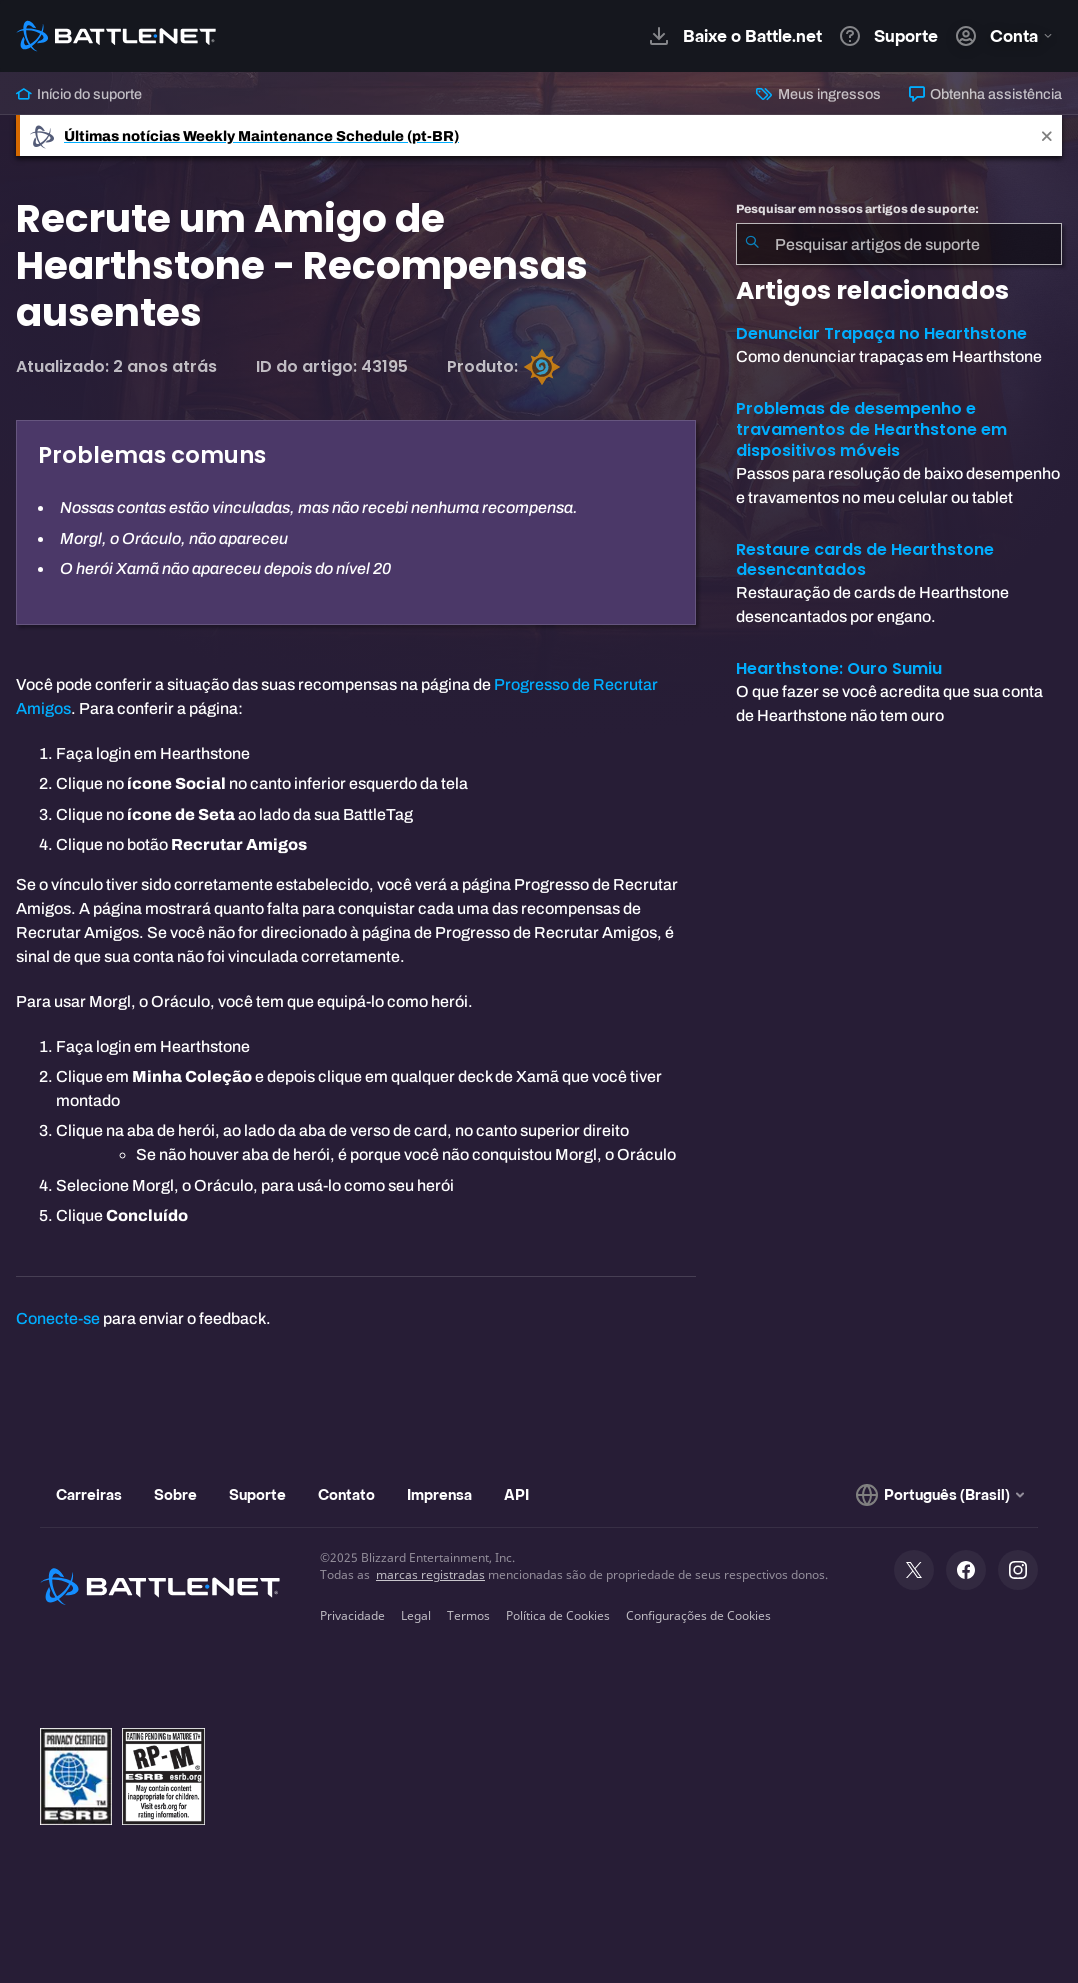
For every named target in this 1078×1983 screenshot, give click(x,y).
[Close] (1047, 135)
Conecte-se (58, 1318)
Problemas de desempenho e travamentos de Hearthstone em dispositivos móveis (871, 429)
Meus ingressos (818, 94)
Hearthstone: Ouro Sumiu (839, 668)
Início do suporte (79, 94)
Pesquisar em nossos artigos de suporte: (857, 209)
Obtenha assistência (985, 94)
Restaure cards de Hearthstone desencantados (865, 560)
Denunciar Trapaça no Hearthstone (881, 333)
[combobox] (899, 244)
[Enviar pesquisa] (752, 244)
